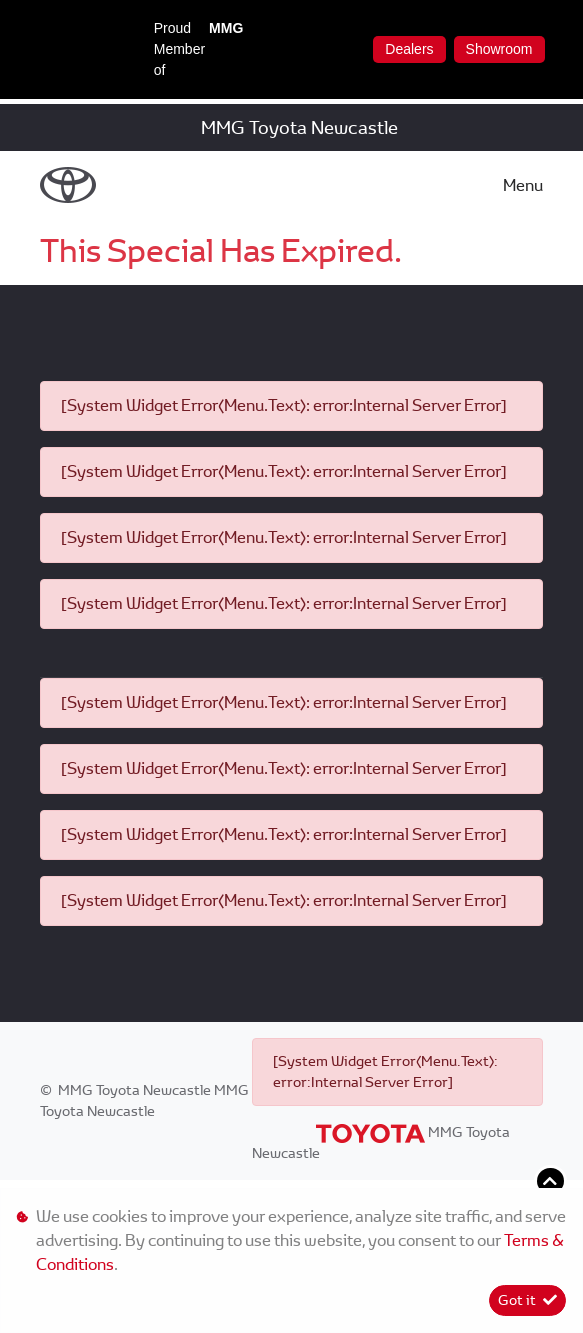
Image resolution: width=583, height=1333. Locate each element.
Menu (523, 185)
